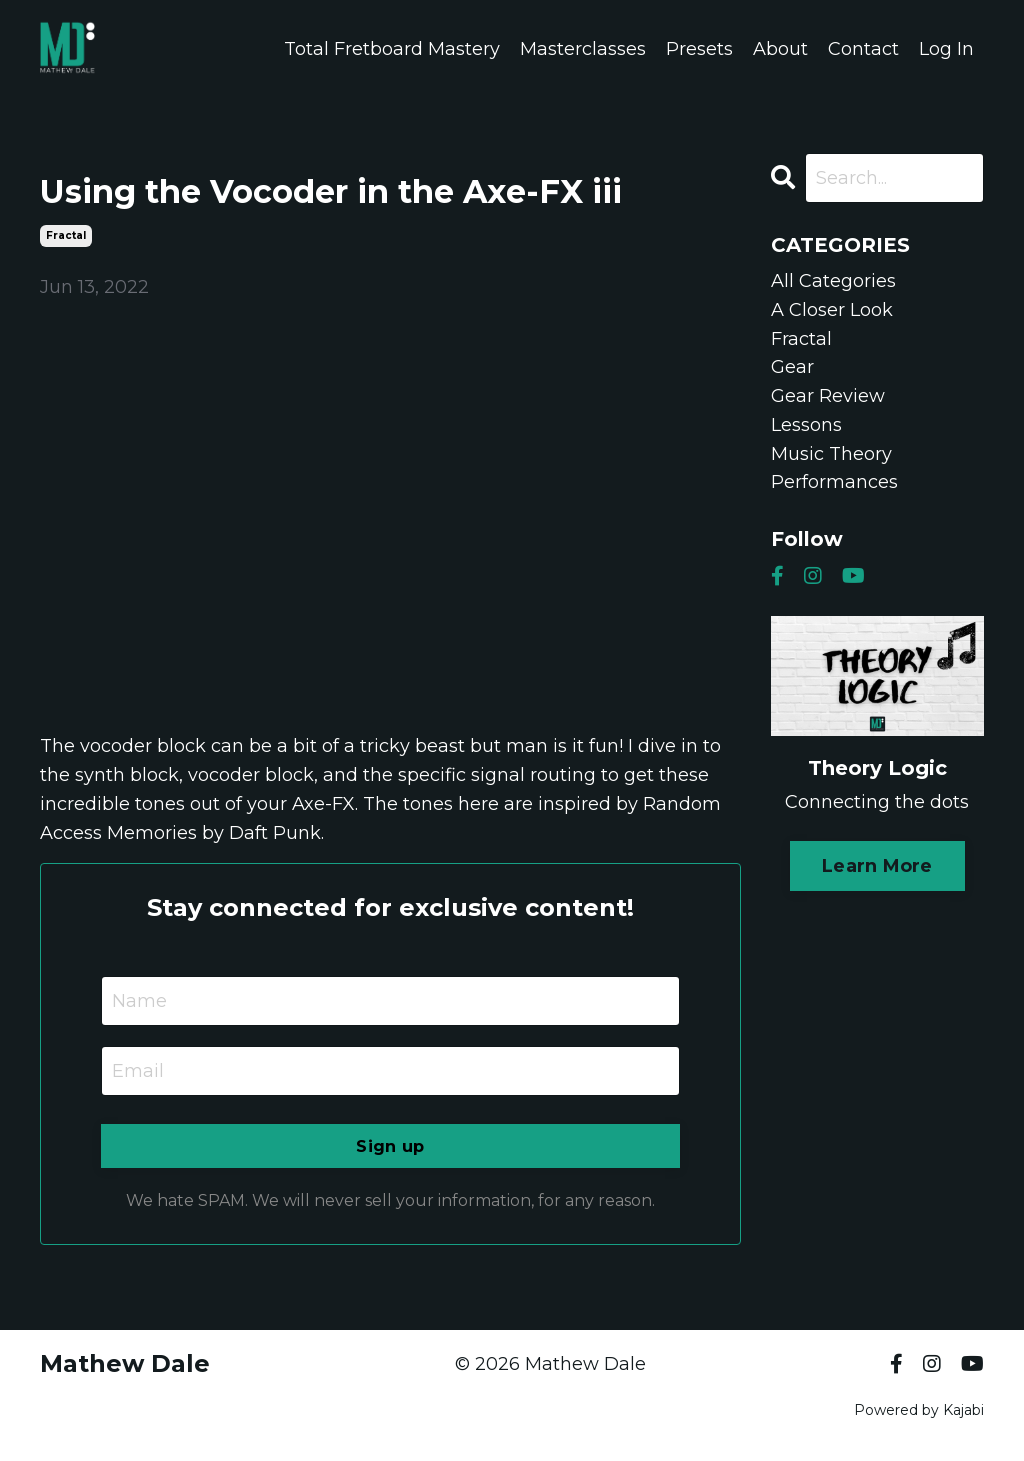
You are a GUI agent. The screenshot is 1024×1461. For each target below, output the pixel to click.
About (780, 49)
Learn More (877, 866)
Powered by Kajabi (919, 1410)
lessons (806, 425)
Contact (863, 49)
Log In (946, 49)
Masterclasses (583, 49)
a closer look (832, 310)
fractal (66, 235)
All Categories (833, 281)
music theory (831, 454)
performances (834, 483)
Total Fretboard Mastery (392, 49)
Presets (699, 49)
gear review (828, 396)
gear (792, 367)
